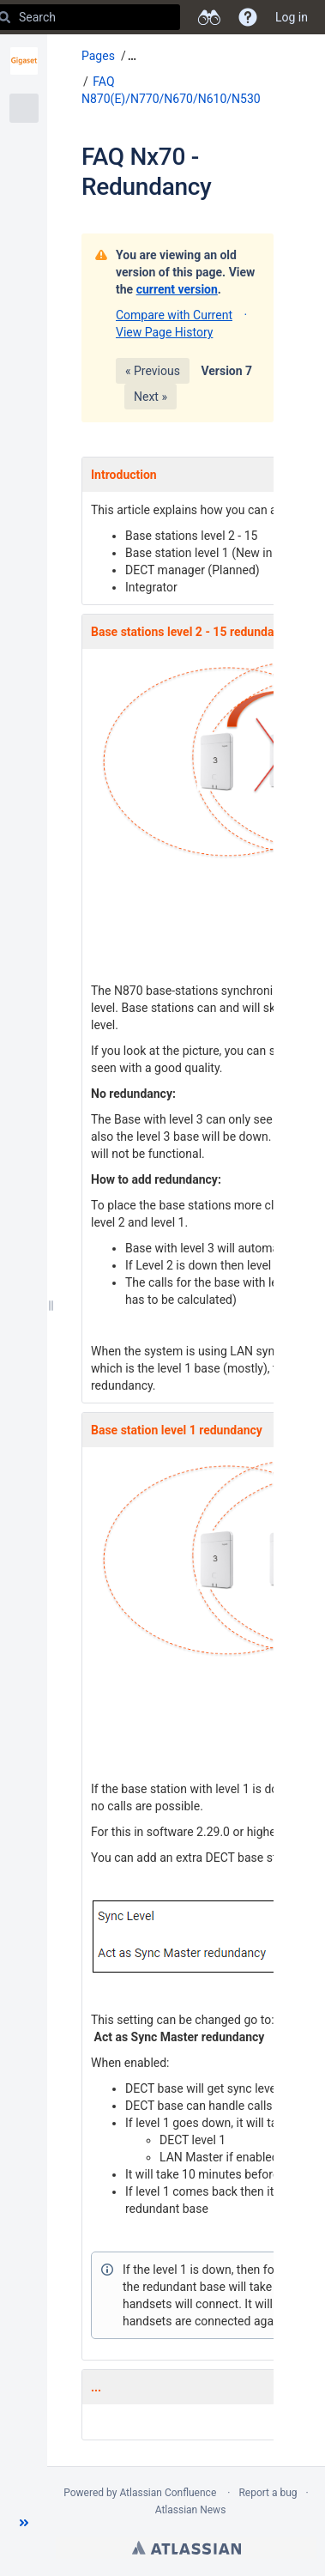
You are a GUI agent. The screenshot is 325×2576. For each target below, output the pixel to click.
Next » (150, 396)
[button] (24, 2523)
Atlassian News (190, 2510)
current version (177, 289)
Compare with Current (174, 315)
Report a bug (267, 2493)
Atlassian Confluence (167, 2493)
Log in (291, 17)
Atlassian (186, 2548)
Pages (98, 56)
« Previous (152, 371)
